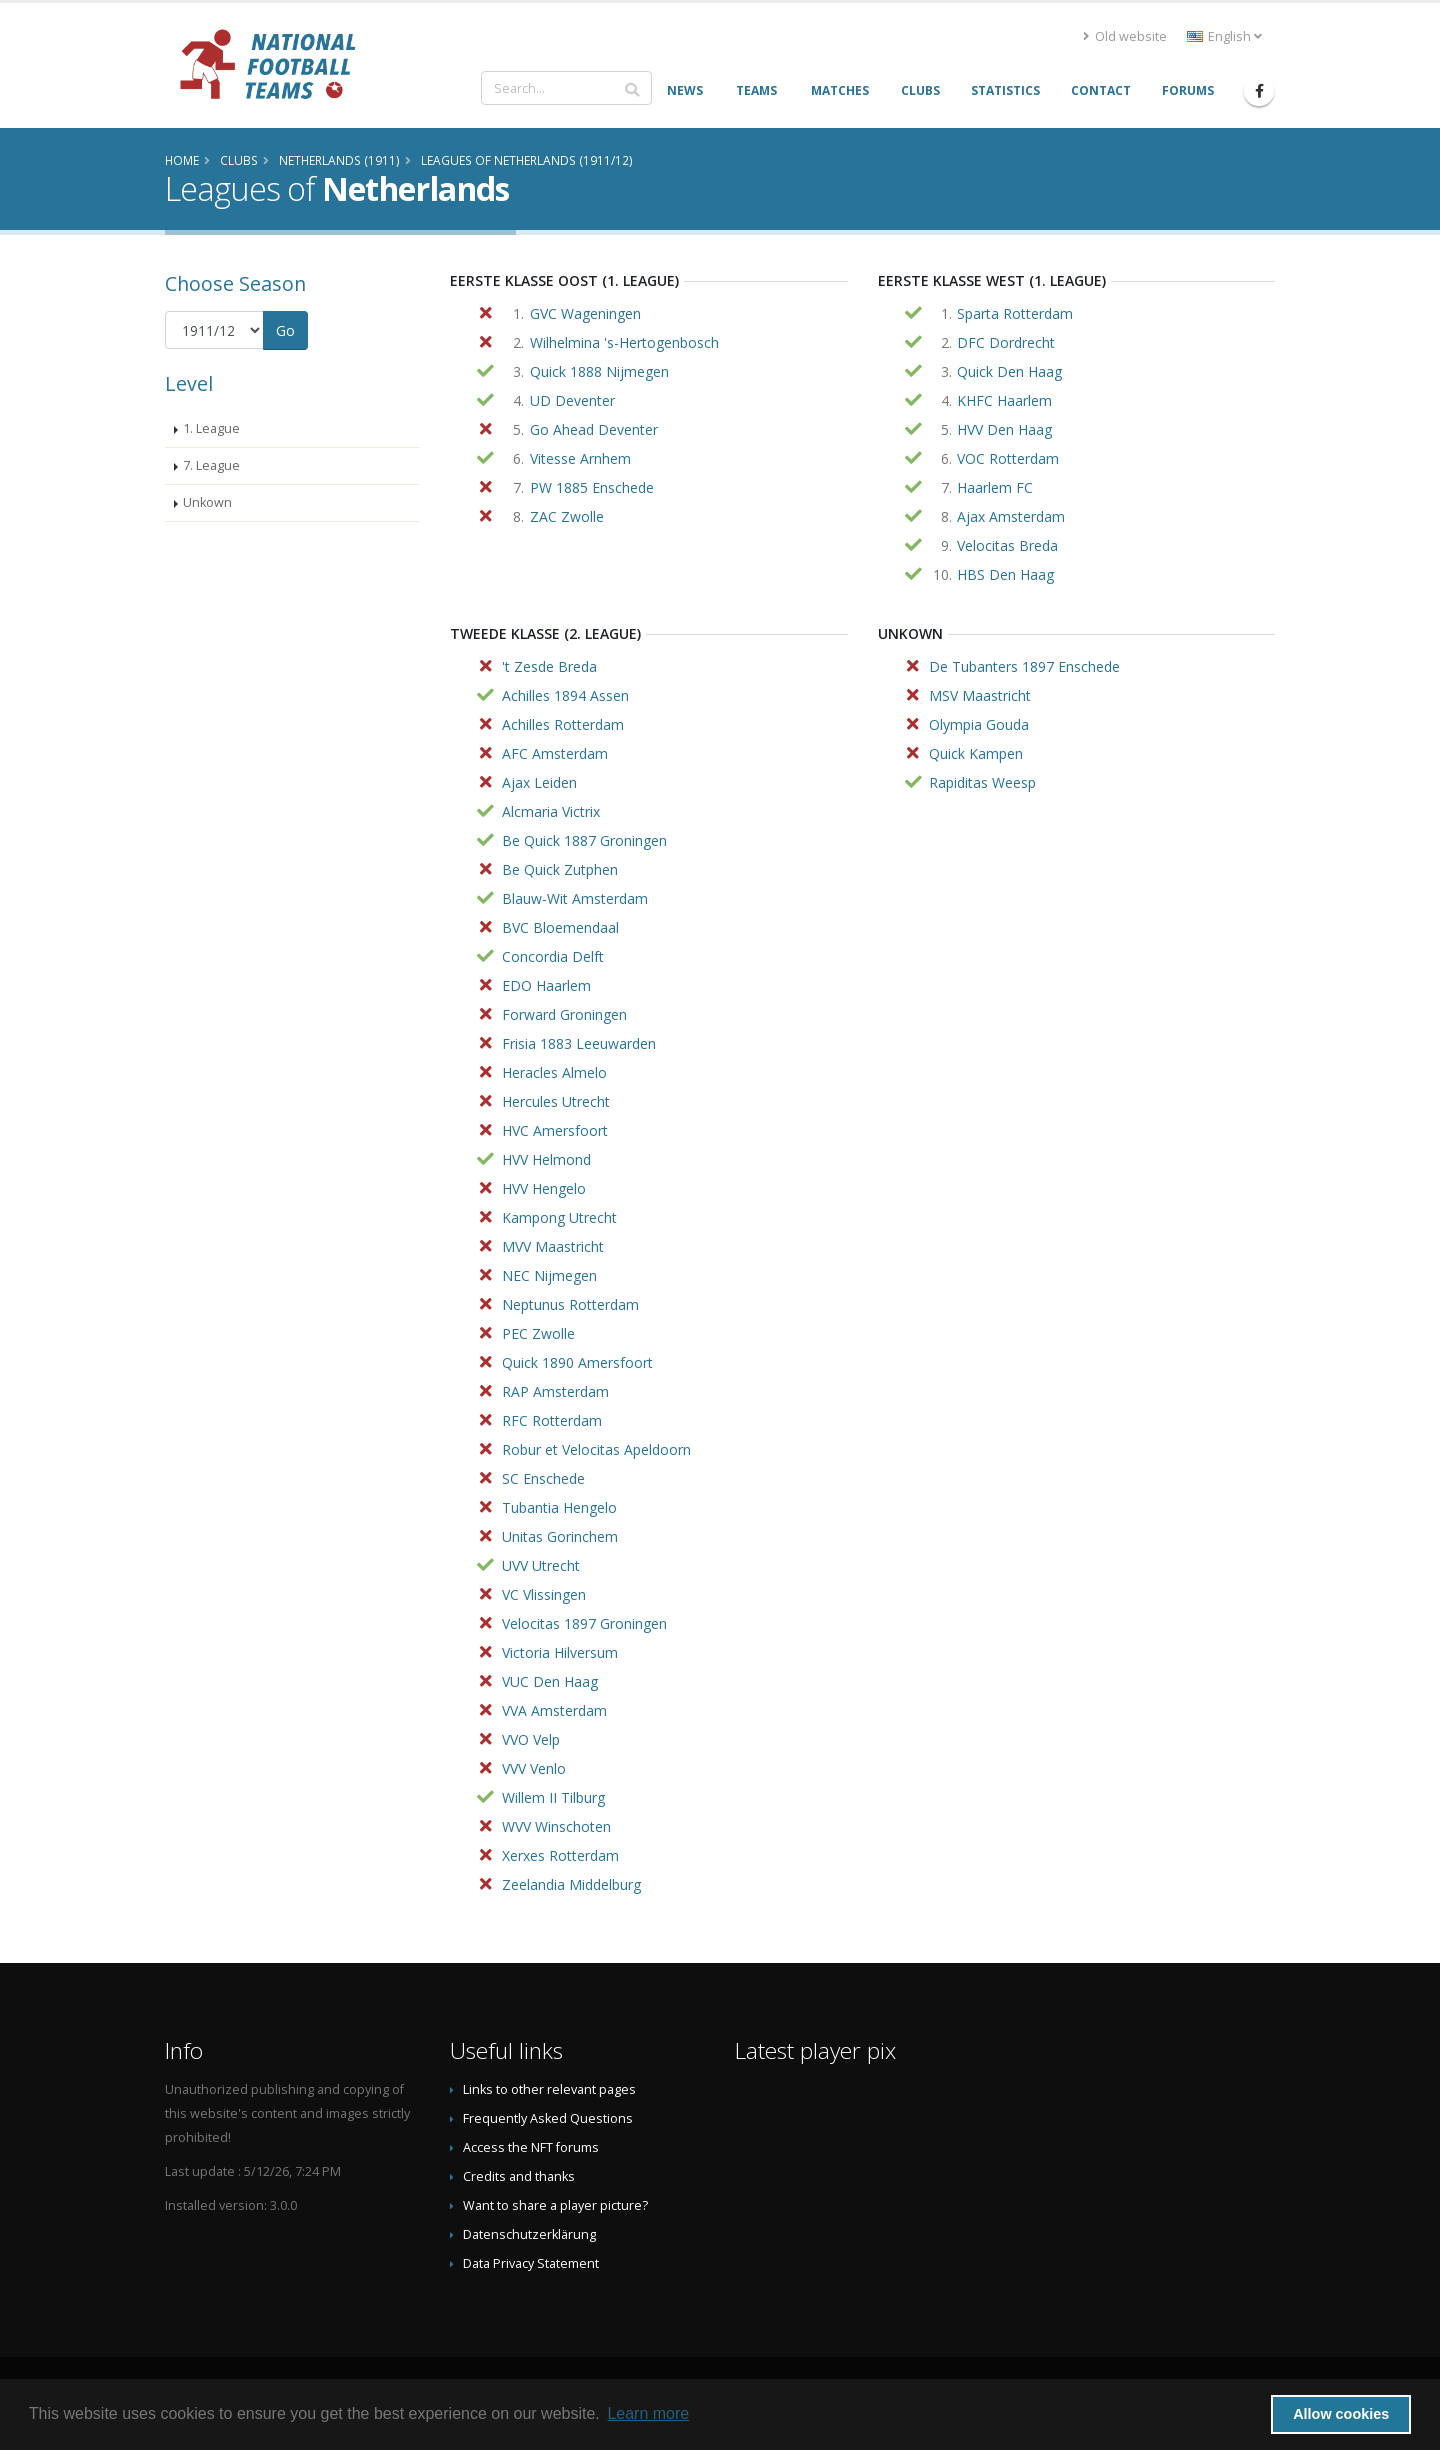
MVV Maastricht (553, 1246)
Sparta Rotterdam (1015, 313)
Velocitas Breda (1007, 545)
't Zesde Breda (549, 666)
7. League (211, 465)
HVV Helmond (546, 1159)
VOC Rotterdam (1008, 458)
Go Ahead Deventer (594, 429)
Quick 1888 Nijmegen (599, 371)
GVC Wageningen (585, 313)
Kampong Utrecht (559, 1217)
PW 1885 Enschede (592, 487)
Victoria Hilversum (560, 1652)
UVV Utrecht (541, 1565)
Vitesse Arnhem (580, 458)
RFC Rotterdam (552, 1420)
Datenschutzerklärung (529, 2234)
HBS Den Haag (1005, 574)
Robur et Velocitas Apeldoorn (596, 1449)
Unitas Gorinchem (560, 1536)
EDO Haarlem (546, 985)
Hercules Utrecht (556, 1101)
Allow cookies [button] (1341, 2414)
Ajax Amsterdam (1011, 516)
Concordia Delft (553, 956)
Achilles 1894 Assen (565, 695)
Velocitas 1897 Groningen (584, 1623)
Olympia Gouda (979, 724)
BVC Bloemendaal (560, 927)
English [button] (1224, 36)
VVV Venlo (534, 1768)
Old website (1125, 36)
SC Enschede (543, 1478)
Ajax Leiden (539, 782)
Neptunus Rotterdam (570, 1304)
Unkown (207, 502)
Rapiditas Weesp (982, 782)
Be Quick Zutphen (560, 869)
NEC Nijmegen (549, 1275)
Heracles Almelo (554, 1072)
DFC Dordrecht (1006, 342)
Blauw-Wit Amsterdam (575, 898)
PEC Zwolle (538, 1333)
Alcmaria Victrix (551, 811)
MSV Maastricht (980, 695)
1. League (211, 428)
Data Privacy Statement (531, 2263)
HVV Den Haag (1004, 429)
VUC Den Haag (550, 1681)
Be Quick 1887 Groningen (584, 840)
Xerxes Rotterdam (560, 1855)
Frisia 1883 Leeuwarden (579, 1043)
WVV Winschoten (556, 1826)
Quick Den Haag (1009, 371)
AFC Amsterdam (555, 753)
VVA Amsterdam (554, 1710)
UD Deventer (572, 400)
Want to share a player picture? (555, 2205)
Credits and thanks (519, 2176)
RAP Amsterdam (555, 1391)
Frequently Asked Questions (548, 2118)
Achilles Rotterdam (563, 724)
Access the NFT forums (531, 2147)
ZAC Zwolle (567, 516)
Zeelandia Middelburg (571, 1884)
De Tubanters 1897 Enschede (1024, 666)
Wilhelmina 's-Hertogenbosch (624, 342)
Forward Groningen (564, 1014)
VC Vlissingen (544, 1594)
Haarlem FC (995, 487)
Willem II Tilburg (553, 1797)
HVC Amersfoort (555, 1130)
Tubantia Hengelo (559, 1507)
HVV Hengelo (544, 1188)
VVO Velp (531, 1739)
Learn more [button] (648, 2413)
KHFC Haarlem (1004, 400)
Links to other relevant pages (549, 2089)
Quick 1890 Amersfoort (577, 1362)
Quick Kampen (976, 753)
